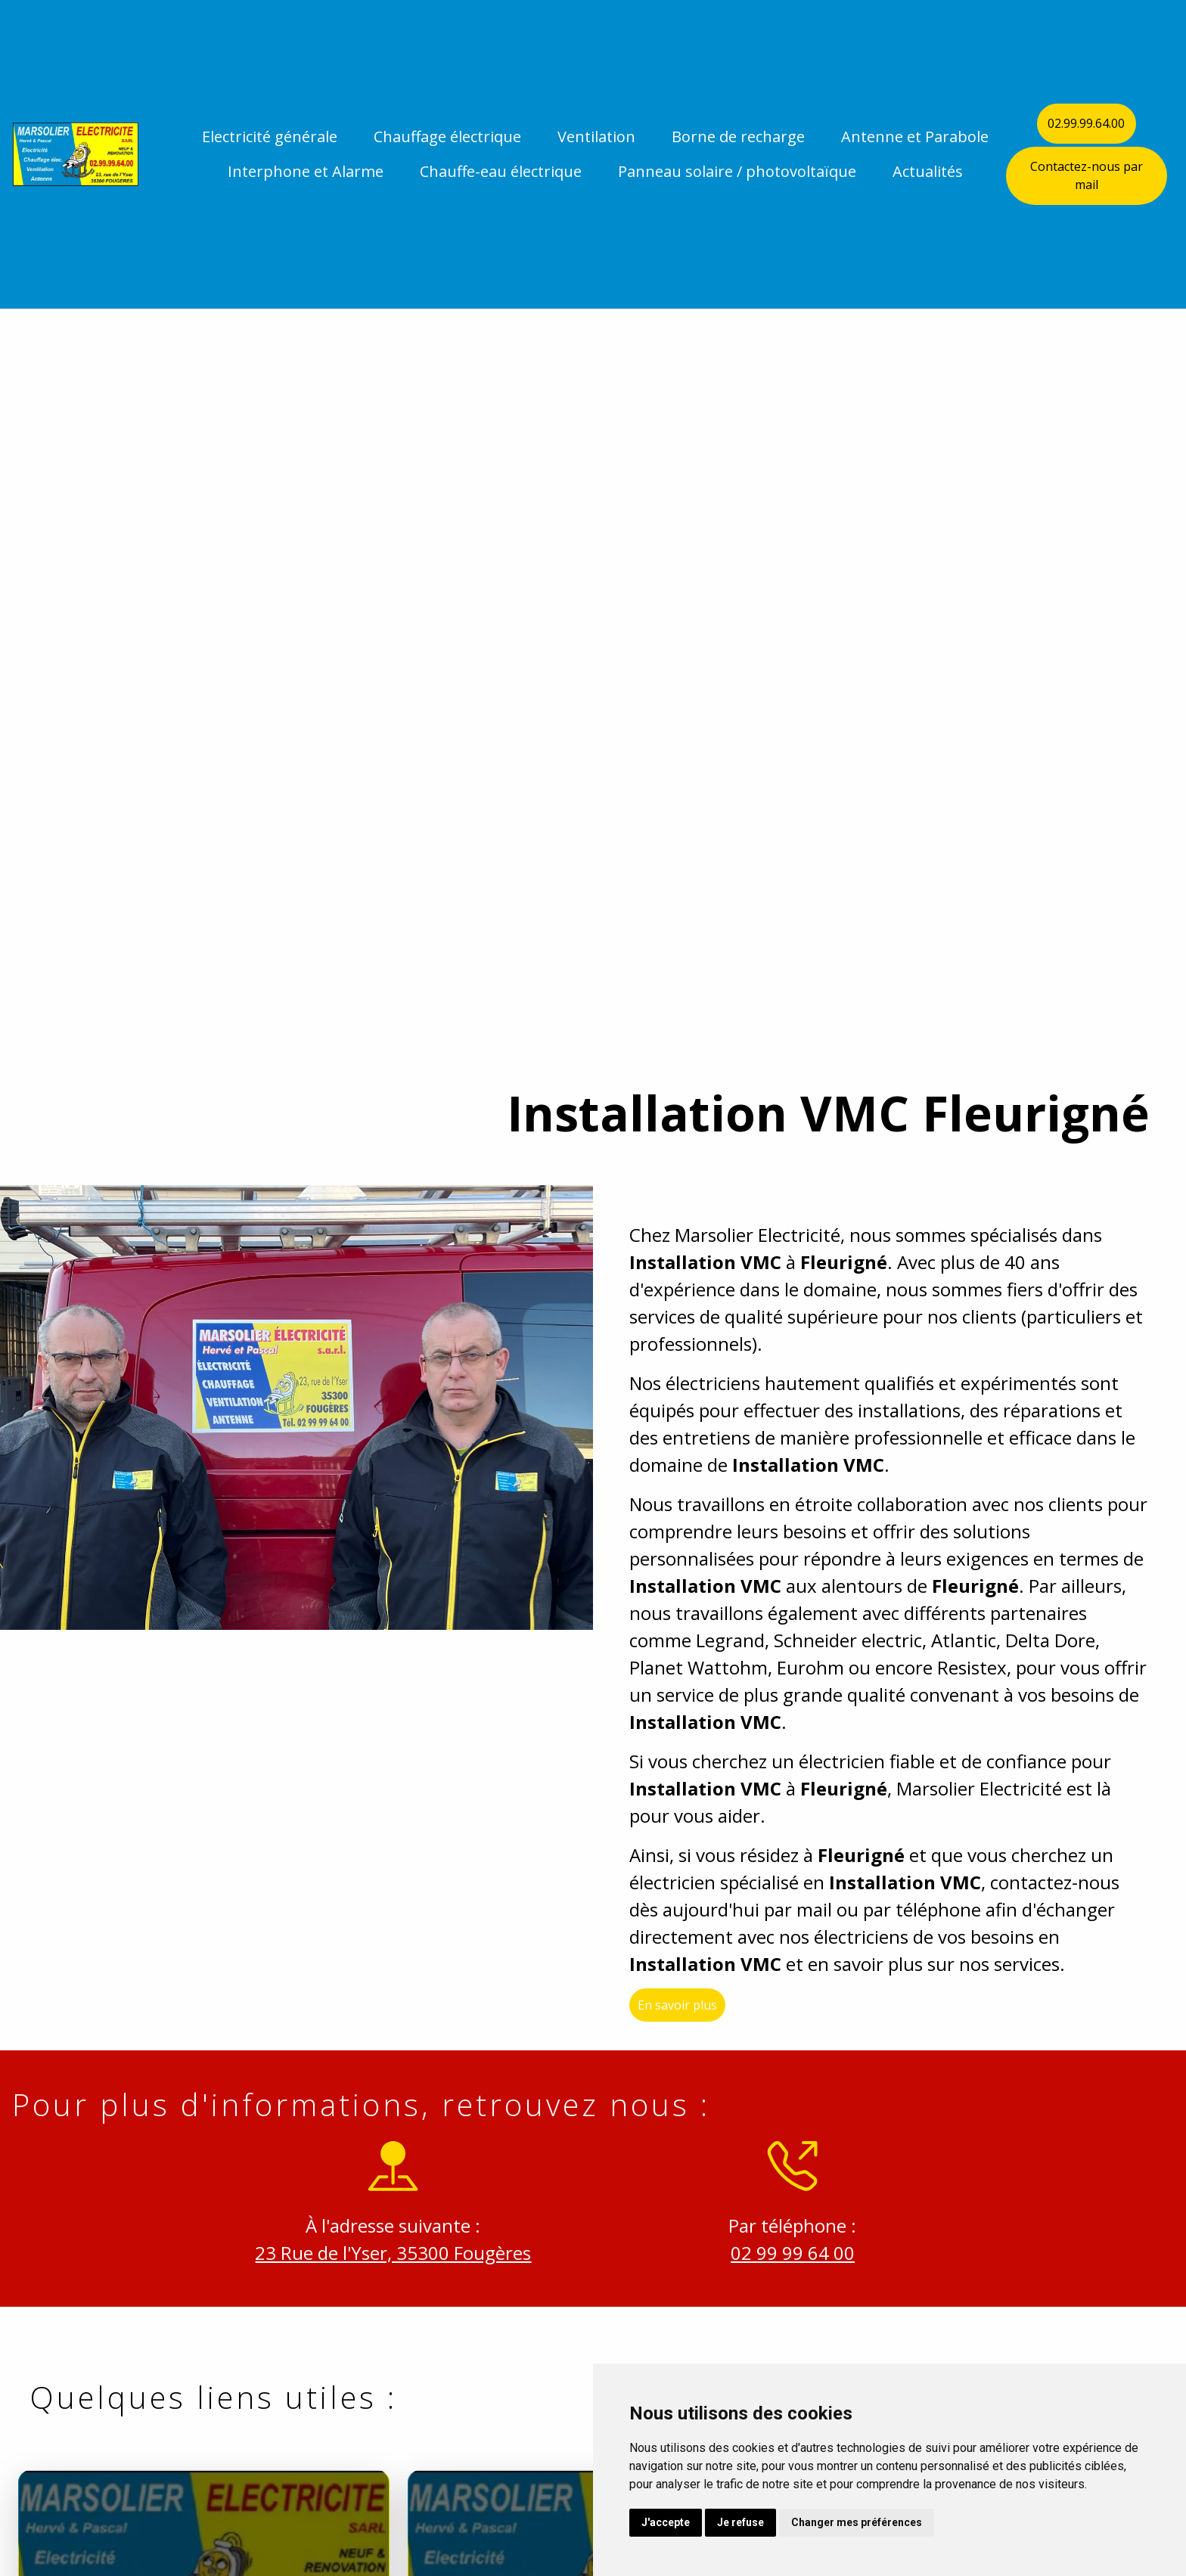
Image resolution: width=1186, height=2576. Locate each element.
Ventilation (596, 136)
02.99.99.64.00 (1086, 123)
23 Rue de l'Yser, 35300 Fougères (378, 2253)
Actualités (928, 171)
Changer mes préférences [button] (856, 2522)
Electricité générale (269, 136)
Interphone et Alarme (305, 171)
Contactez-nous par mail (1086, 175)
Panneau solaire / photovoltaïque (737, 171)
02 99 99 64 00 (777, 2253)
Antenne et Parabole (915, 136)
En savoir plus (692, 2020)
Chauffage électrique (447, 136)
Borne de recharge (738, 136)
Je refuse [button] (740, 2522)
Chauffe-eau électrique (501, 171)
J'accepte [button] (665, 2522)
